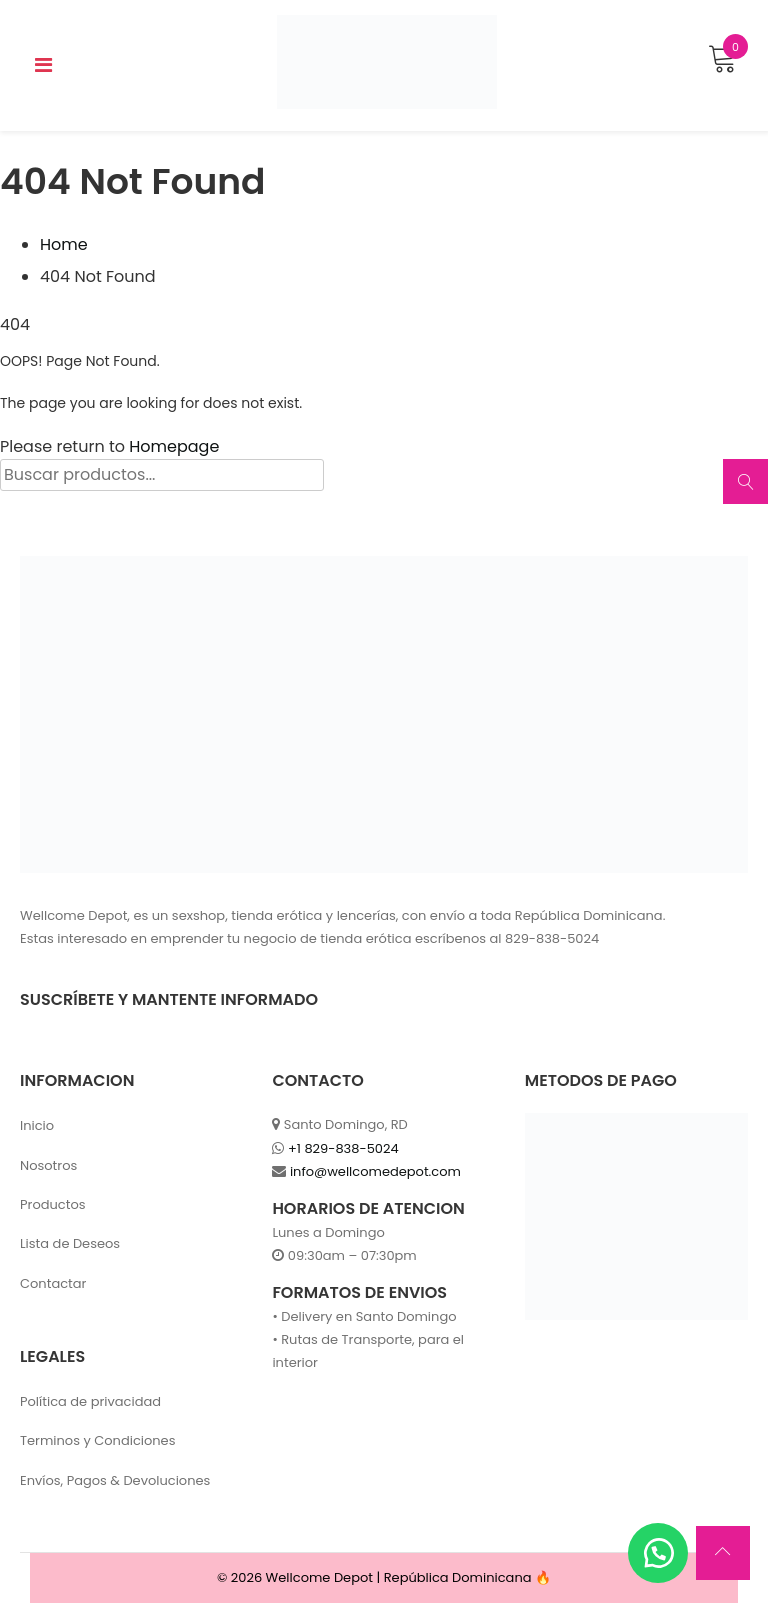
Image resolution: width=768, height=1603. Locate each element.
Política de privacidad (90, 1401)
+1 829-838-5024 (343, 1148)
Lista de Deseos (70, 1243)
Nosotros (48, 1165)
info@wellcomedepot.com (375, 1171)
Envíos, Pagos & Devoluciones (115, 1480)
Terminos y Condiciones (97, 1440)
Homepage (174, 446)
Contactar (53, 1283)
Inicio (37, 1125)
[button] (658, 1553)
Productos (53, 1204)
